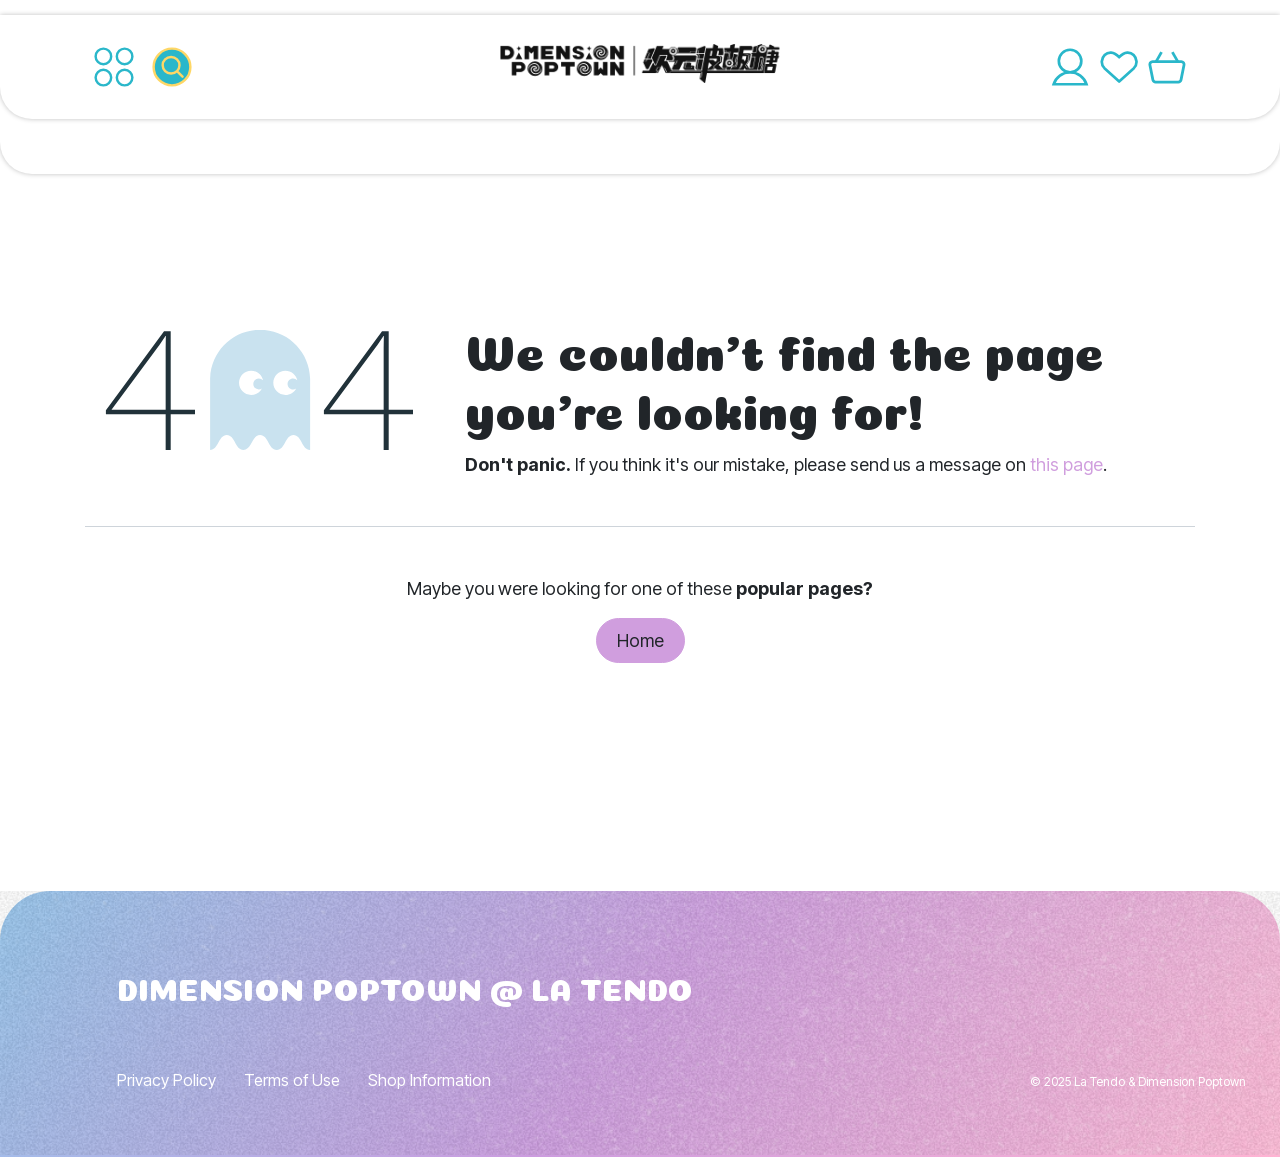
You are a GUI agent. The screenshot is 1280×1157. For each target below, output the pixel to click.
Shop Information (429, 1080)
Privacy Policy (166, 1080)
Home (640, 640)
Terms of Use (292, 1080)
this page (1066, 464)
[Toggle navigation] (114, 67)
